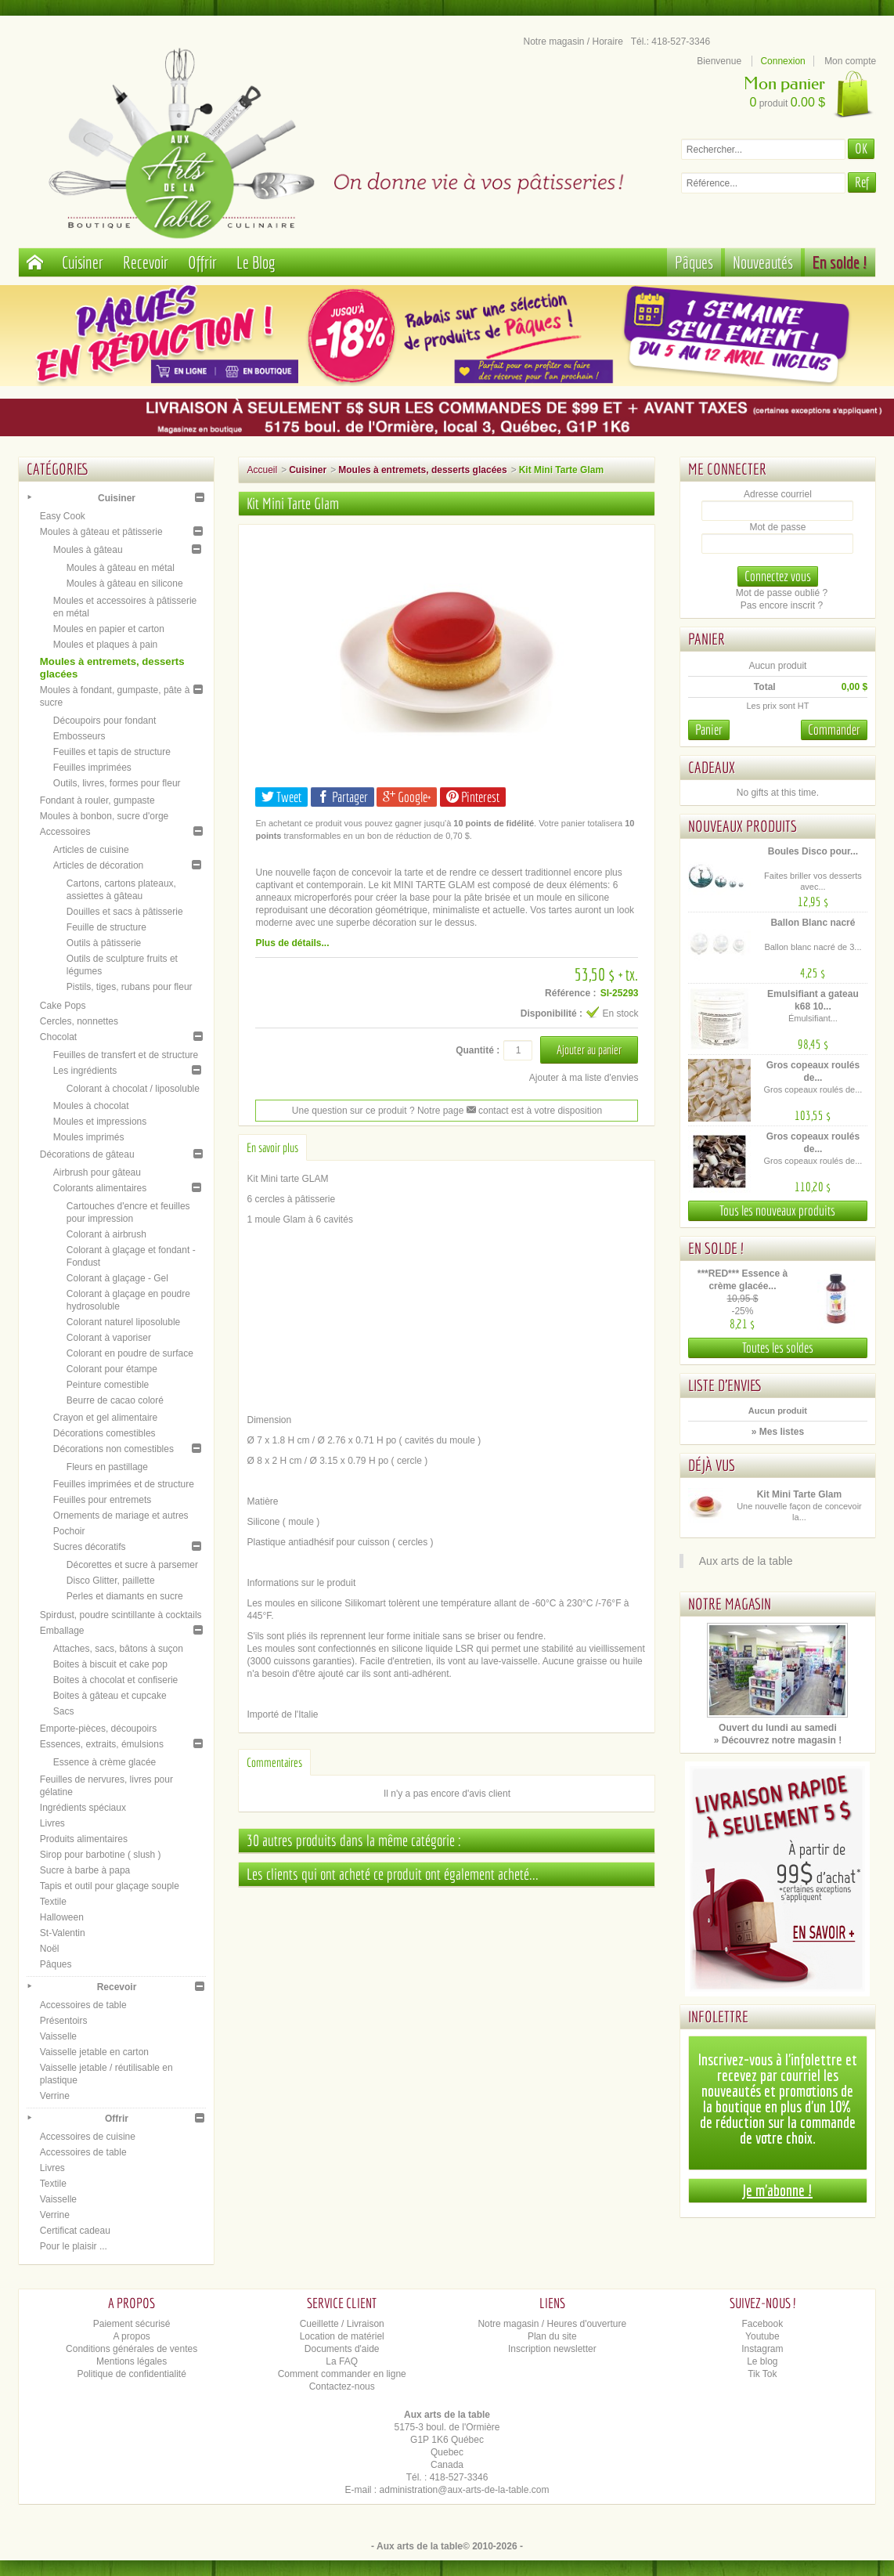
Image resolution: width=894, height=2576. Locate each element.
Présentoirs (64, 2020)
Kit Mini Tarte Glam (799, 1494)
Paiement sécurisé (132, 2323)
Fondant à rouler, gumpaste (97, 800)
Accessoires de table (83, 2005)
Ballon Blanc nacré (812, 922)
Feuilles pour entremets (102, 1499)
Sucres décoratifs (89, 1546)
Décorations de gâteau (87, 1154)
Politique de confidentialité (131, 2373)
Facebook (763, 2323)
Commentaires (274, 1762)
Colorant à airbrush (106, 1234)
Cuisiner (82, 262)
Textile (53, 1901)
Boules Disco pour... (813, 851)
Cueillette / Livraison (342, 2323)
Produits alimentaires (84, 1839)
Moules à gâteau (88, 549)
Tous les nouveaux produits (777, 1210)
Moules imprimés (88, 1137)
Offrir (202, 262)
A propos (131, 2336)
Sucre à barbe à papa (85, 1870)
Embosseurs (79, 736)
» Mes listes (778, 1431)
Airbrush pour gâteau (97, 1172)
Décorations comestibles (104, 1433)
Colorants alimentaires (99, 1188)
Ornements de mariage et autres (121, 1515)
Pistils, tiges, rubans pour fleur (130, 986)
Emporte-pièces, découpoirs (98, 1728)
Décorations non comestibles (113, 1448)
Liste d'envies (725, 1385)
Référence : (570, 993)
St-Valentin (62, 1932)
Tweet (281, 797)
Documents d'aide (342, 2348)
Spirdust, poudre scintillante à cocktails (121, 1615)
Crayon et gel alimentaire (105, 1417)
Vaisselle (58, 2036)
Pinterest (472, 797)
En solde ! (840, 262)
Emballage (62, 1630)
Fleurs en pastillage (107, 1466)
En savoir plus (272, 1147)
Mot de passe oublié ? (781, 592)
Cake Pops (63, 1005)
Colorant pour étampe (112, 1369)
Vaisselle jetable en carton (94, 2052)
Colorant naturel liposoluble (123, 1322)
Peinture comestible (108, 1384)
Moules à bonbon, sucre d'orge (104, 816)
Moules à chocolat (91, 1105)
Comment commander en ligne (342, 2373)
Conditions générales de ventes (131, 2348)
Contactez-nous (342, 2386)
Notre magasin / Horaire (572, 41)
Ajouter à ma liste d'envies (584, 1077)
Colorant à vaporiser (109, 1337)
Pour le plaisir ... (73, 2246)
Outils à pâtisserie (104, 943)
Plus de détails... (292, 943)
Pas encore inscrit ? (782, 605)
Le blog (762, 2361)
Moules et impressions (99, 1121)
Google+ (407, 797)
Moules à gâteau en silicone (125, 583)
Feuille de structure (106, 927)
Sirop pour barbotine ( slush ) (100, 1854)
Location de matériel (342, 2336)
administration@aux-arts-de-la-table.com (465, 2489)
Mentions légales (131, 2361)
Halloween (62, 1917)
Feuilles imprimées (92, 767)
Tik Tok (762, 2373)
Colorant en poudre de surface (130, 1353)
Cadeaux (711, 767)
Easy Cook (62, 516)
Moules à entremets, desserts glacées (422, 469)
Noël (49, 1948)
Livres (52, 1823)
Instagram (762, 2348)
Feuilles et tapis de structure (112, 751)
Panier (706, 639)
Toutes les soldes (777, 1347)
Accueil (262, 469)
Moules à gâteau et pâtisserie (101, 531)
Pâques (694, 262)
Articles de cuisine (91, 849)
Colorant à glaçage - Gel (117, 1278)
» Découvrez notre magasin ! (778, 1740)
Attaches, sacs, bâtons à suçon (118, 1648)
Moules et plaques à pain (105, 644)
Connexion (782, 61)
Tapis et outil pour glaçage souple (109, 1886)
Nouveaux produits (742, 826)
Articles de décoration (98, 865)
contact (488, 1110)
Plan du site (552, 2336)
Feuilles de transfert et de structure (125, 1055)
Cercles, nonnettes (79, 1021)
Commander (834, 729)
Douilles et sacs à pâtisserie (125, 911)
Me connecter (727, 469)
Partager (342, 797)
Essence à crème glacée (104, 1762)
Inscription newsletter (552, 2348)
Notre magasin (729, 1604)
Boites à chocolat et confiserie (115, 1680)
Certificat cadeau (75, 2230)
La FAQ (342, 2361)
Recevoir (145, 262)
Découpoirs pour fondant (104, 720)
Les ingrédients (85, 1070)
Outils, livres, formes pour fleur (117, 783)
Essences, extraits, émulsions (102, 1744)
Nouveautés (763, 262)
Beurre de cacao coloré (115, 1400)
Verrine (55, 2095)
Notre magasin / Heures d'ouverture (552, 2323)
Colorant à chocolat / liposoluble (133, 1088)
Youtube (762, 2336)
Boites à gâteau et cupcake (110, 1695)
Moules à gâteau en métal (121, 567)
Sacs (63, 1711)
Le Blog (256, 262)
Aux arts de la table (746, 1561)
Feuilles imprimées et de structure (123, 1484)
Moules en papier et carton (108, 628)
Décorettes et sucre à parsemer (132, 1564)
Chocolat (58, 1036)
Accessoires (65, 831)
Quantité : (477, 1050)
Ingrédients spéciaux (83, 1807)
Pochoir (69, 1531)
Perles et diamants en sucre (125, 1596)
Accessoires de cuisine (87, 2136)
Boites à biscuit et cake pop (110, 1664)
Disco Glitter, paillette (111, 1580)
